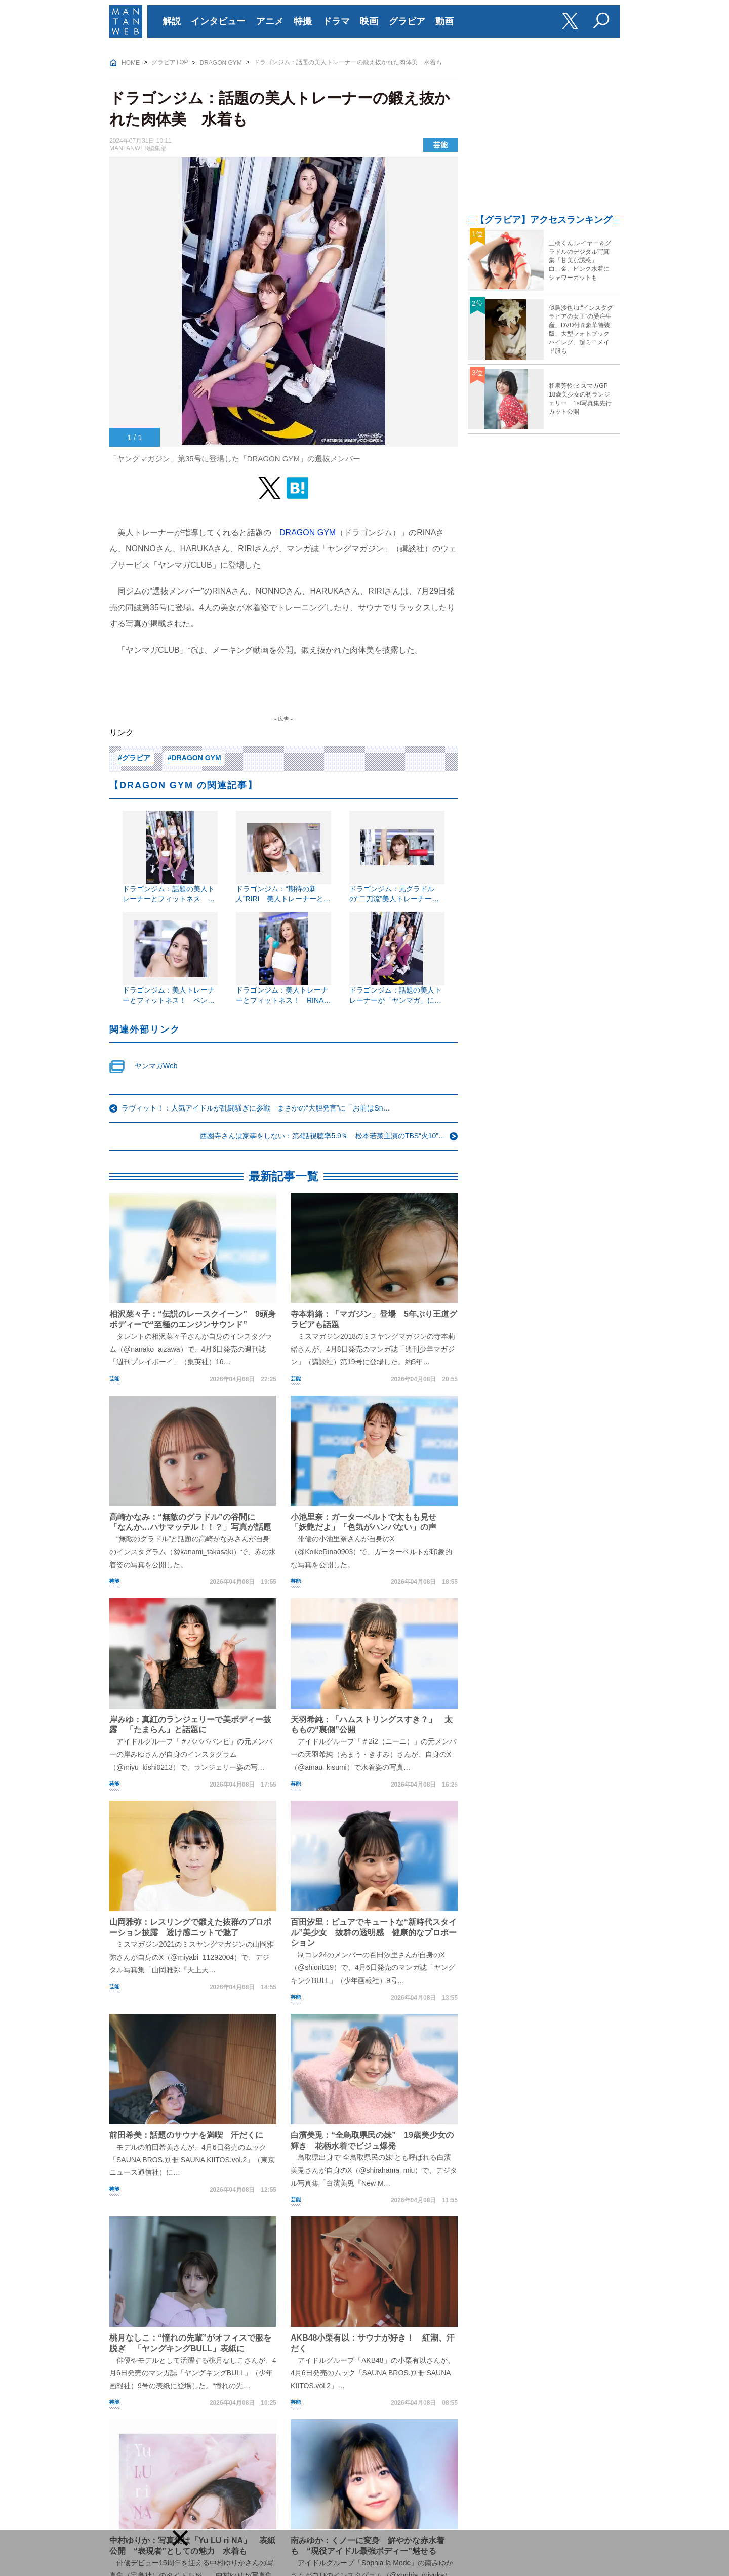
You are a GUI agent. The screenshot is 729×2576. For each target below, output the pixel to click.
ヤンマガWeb (156, 1066)
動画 (444, 21)
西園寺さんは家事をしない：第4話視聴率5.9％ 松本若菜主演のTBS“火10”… (323, 1136)
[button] (180, 2538)
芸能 (440, 145)
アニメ (270, 21)
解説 (172, 21)
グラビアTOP (169, 62)
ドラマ (336, 21)
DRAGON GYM (221, 62)
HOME (131, 62)
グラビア (407, 21)
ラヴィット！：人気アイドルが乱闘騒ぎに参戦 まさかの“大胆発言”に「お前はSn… (256, 1108)
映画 (369, 21)
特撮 (303, 21)
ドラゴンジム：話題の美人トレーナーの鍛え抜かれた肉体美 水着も (348, 62)
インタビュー (218, 21)
